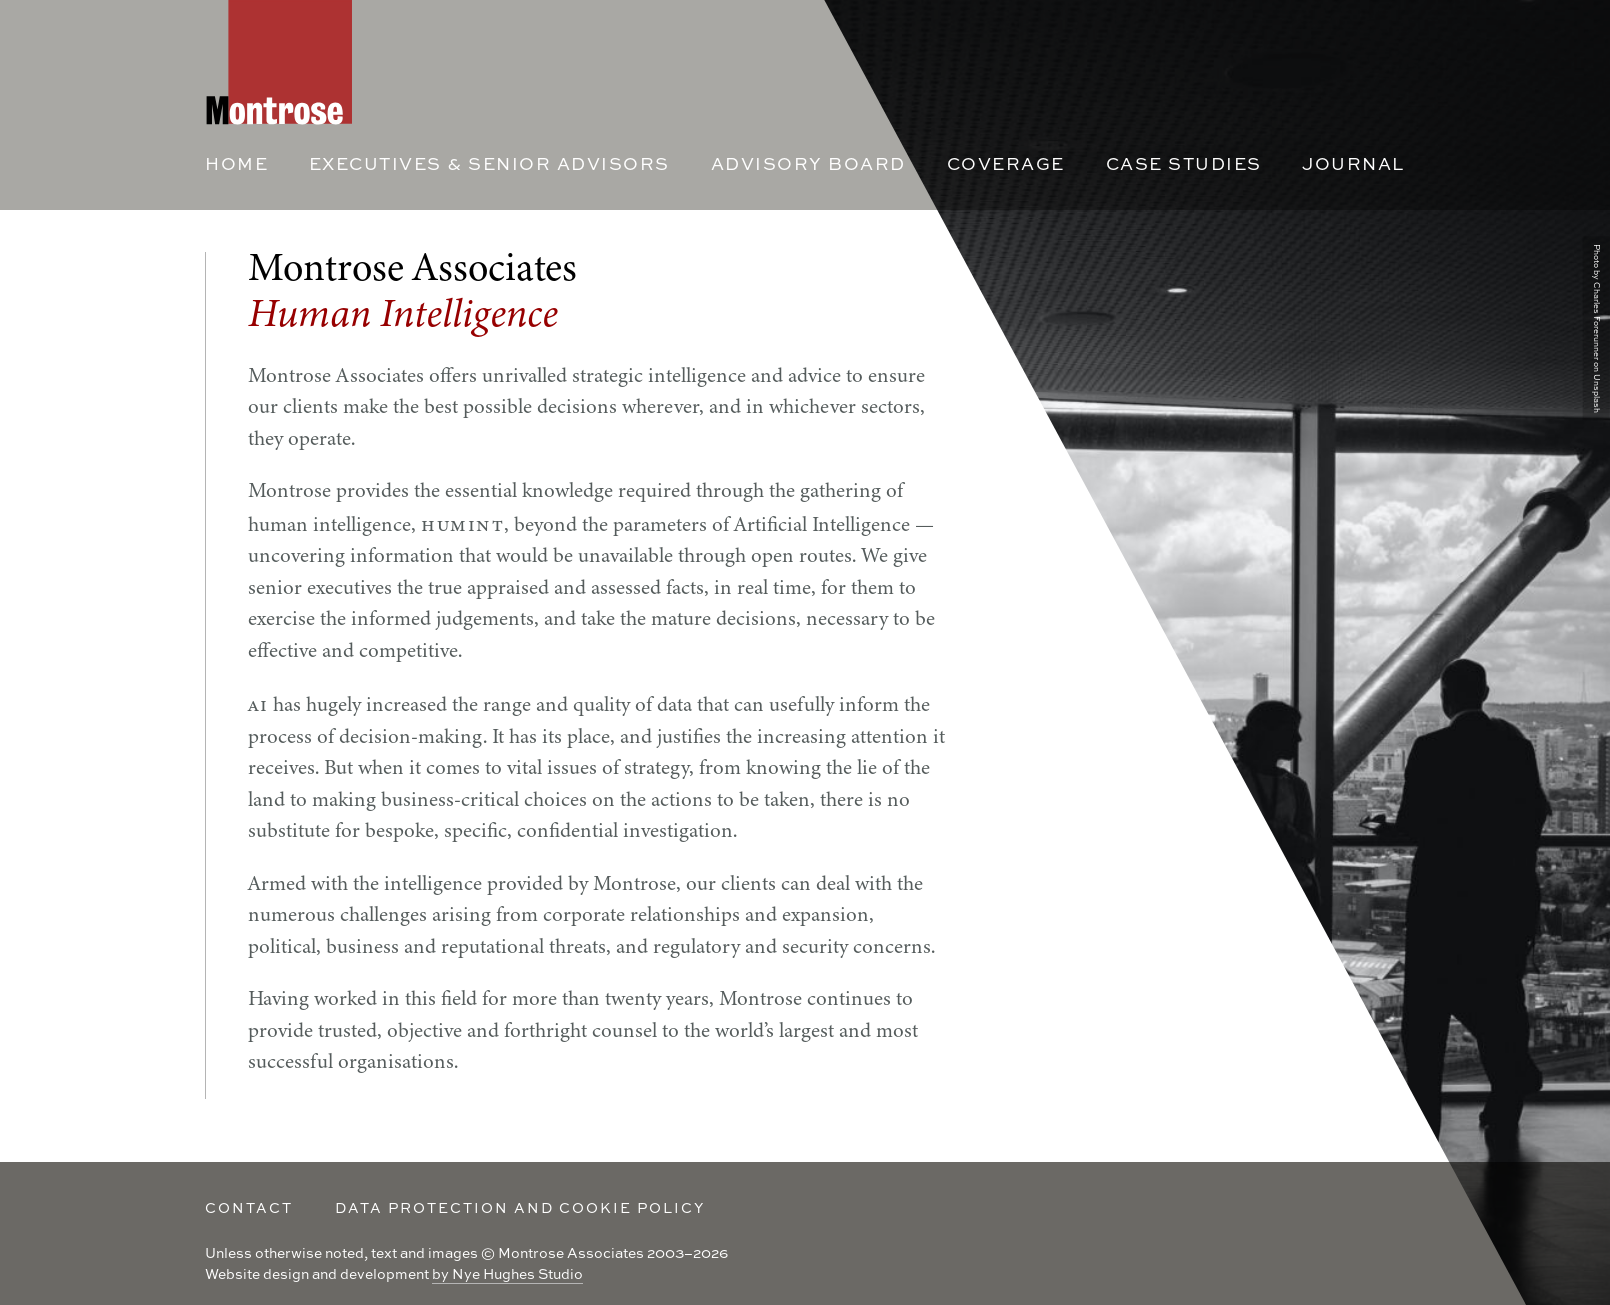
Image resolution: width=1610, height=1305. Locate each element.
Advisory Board (808, 163)
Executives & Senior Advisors (489, 163)
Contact (249, 1207)
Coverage (1006, 163)
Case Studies (1184, 163)
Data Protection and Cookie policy (520, 1207)
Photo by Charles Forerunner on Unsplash (1597, 328)
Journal (1353, 163)
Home (236, 163)
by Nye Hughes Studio (507, 1273)
